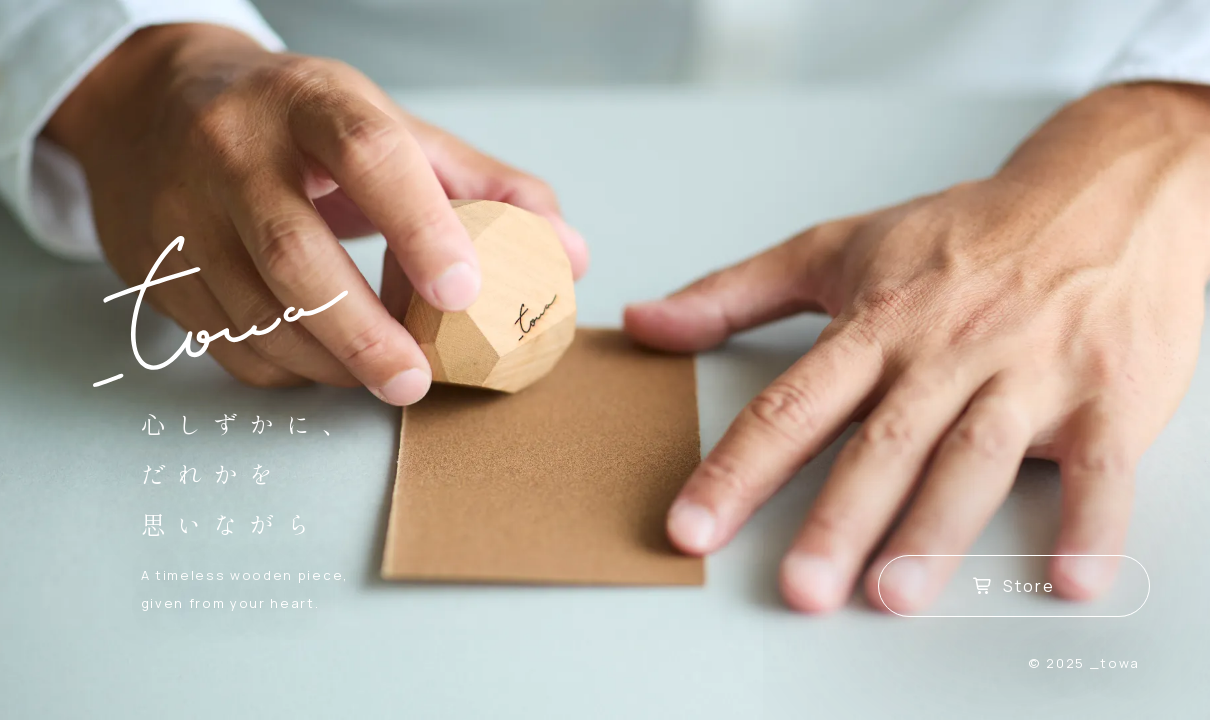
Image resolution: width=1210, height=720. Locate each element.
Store (1014, 586)
